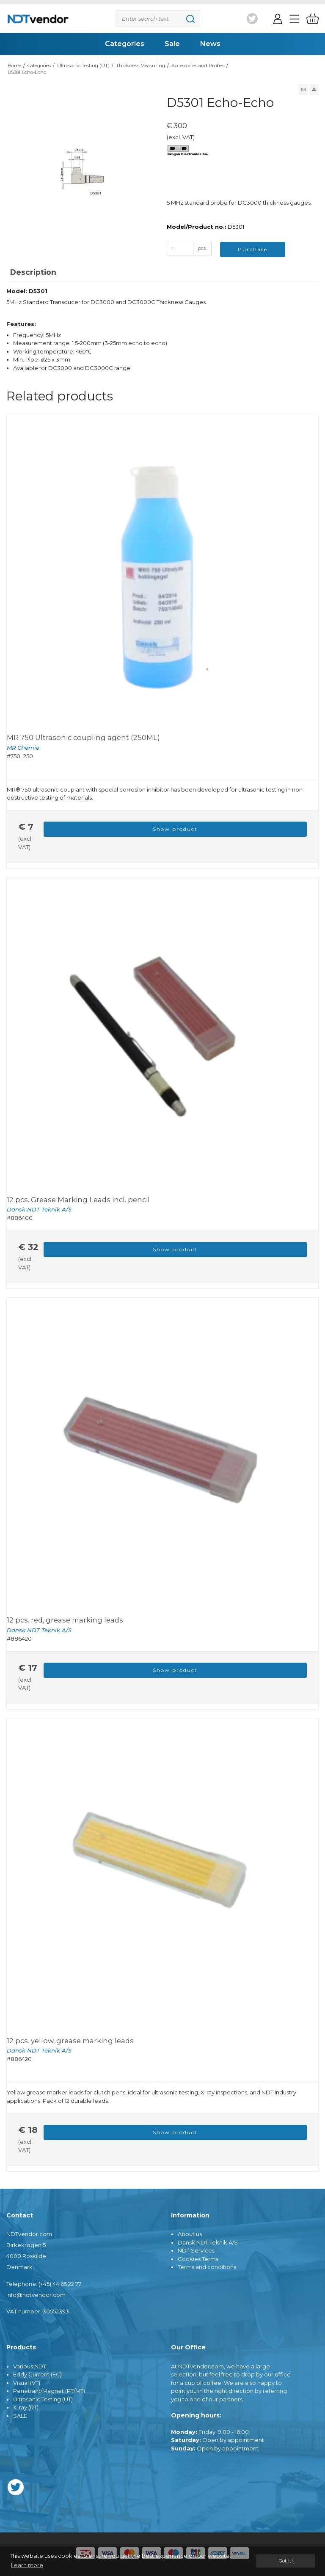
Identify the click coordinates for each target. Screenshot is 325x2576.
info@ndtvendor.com (36, 2294)
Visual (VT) (26, 2382)
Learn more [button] (27, 2565)
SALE (20, 2415)
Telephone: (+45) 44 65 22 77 (43, 2283)
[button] (303, 89)
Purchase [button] (252, 249)
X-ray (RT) (26, 2407)
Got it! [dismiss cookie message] (285, 2561)
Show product (175, 829)
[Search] (158, 18)
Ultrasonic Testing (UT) (43, 2399)
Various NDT (29, 2366)
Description (33, 272)
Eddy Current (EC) (37, 2374)
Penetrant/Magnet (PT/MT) (49, 2390)
